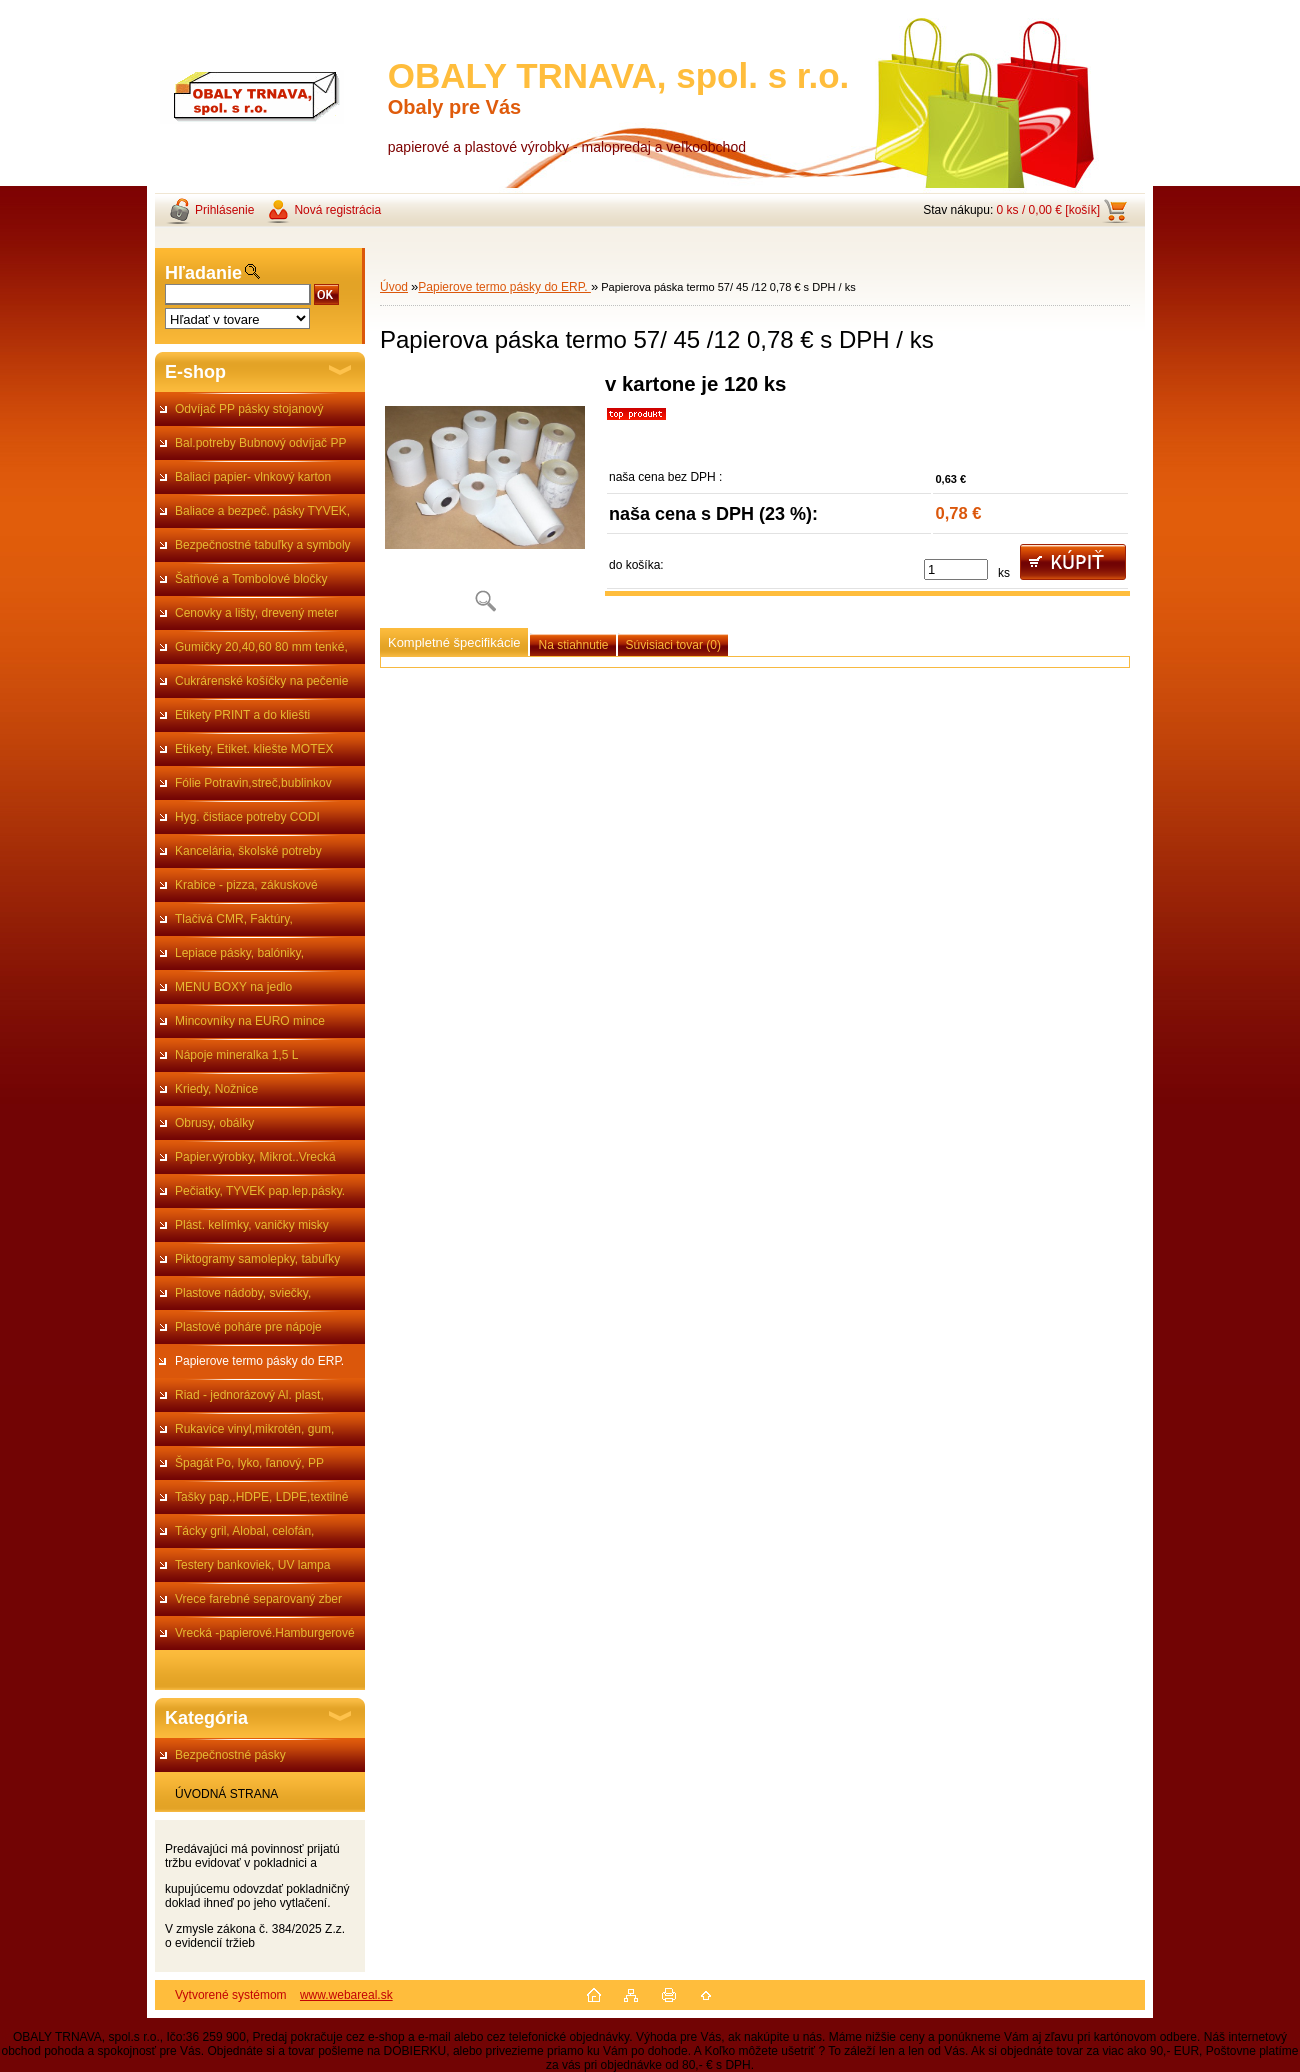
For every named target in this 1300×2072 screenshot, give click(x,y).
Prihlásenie (224, 210)
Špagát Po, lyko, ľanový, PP (249, 1463)
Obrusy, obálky (214, 1123)
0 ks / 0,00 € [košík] (1048, 210)
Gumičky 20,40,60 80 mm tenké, (261, 647)
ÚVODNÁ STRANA (226, 1794)
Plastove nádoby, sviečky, (243, 1293)
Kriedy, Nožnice (216, 1089)
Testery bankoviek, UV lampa (252, 1565)
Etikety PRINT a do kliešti (242, 715)
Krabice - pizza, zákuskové (246, 885)
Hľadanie (203, 273)
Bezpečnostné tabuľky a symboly (263, 545)
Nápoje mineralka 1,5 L (236, 1055)
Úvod (394, 287)
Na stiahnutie (573, 645)
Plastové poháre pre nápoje (248, 1327)
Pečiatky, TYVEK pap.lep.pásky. (260, 1191)
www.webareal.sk (346, 1995)
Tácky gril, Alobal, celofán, (244, 1531)
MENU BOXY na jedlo (233, 987)
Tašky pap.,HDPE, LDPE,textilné (261, 1497)
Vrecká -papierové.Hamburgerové (265, 1633)
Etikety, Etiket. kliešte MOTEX (254, 749)
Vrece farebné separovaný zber (258, 1599)
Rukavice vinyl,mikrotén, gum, (254, 1429)
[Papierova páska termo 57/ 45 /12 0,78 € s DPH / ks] (485, 499)
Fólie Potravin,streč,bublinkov (253, 783)
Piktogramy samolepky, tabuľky (257, 1259)
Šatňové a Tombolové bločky (251, 579)
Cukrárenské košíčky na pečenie (261, 681)
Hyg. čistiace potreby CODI (247, 817)
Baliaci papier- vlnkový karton (253, 477)
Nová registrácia (337, 210)
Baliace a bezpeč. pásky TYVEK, (262, 511)
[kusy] (956, 569)
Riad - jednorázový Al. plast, (249, 1395)
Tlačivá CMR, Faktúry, (234, 919)
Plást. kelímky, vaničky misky (252, 1225)
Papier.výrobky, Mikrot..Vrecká (255, 1157)
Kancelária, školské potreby (248, 851)
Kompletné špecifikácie (454, 642)
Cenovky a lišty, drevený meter (256, 613)
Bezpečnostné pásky (230, 1755)
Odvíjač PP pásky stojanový (249, 409)
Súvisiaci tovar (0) (673, 645)
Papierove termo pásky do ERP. (259, 1361)
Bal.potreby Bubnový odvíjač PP (260, 443)
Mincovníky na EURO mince (250, 1021)
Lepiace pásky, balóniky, (239, 953)
